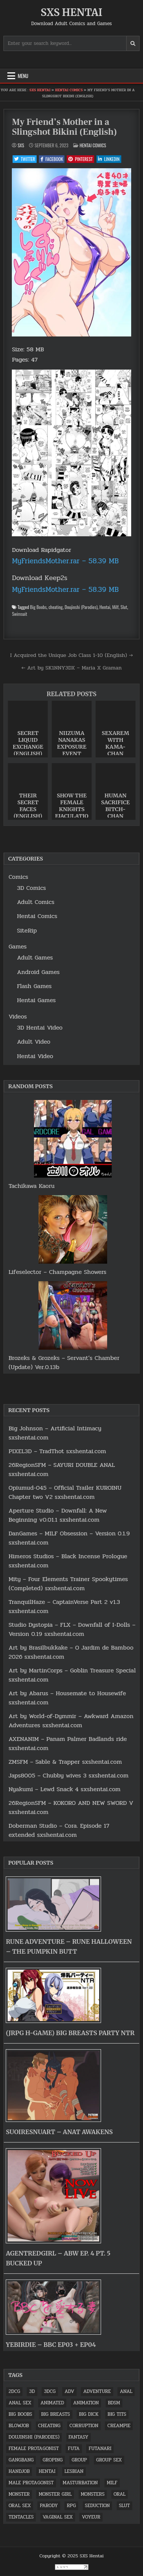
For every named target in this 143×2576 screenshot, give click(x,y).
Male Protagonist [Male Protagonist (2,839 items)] (30, 2483)
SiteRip (27, 930)
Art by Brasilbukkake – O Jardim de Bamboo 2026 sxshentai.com (70, 1652)
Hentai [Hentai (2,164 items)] (47, 2471)
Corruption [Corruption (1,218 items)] (83, 2425)
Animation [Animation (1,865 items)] (86, 2403)
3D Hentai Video (40, 1027)
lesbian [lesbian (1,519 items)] (74, 2471)
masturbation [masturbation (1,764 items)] (80, 2483)
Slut (124, 607)
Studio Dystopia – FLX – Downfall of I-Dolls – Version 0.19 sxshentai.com (71, 1629)
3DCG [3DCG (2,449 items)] (50, 2391)
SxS (21, 145)
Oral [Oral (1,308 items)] (119, 2494)
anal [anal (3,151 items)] (126, 2391)
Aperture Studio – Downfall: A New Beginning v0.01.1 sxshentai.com (57, 1515)
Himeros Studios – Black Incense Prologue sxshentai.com (67, 1560)
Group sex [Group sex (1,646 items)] (109, 2460)
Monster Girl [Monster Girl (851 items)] (55, 2494)
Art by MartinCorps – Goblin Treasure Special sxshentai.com (71, 1675)
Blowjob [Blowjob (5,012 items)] (18, 2425)
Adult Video (33, 1041)
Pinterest (80, 159)
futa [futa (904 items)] (74, 2448)
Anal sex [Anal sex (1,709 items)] (19, 2403)
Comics (18, 877)
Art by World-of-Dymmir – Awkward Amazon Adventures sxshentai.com (70, 1720)
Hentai (105, 607)
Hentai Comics (68, 90)
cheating (55, 607)
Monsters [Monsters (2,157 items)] (92, 2494)
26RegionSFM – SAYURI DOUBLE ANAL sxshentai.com (61, 1469)
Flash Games (34, 986)
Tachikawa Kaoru (31, 1186)
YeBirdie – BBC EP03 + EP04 (51, 2344)
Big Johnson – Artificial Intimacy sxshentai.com (54, 1432)
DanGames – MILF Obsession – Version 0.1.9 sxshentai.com (69, 1538)
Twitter (24, 159)
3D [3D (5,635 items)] (32, 2391)
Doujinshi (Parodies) (80, 607)
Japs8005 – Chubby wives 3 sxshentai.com (68, 1775)
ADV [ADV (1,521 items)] (69, 2391)
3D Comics (31, 888)
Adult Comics (35, 902)
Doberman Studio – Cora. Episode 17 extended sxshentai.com (58, 1830)
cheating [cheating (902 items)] (49, 2425)
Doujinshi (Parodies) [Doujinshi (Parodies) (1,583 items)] (33, 2437)
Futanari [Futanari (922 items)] (99, 2448)
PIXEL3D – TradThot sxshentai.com (57, 1451)
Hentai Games (36, 1000)
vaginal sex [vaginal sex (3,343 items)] (58, 2517)
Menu (23, 76)
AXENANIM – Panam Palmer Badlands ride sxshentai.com (67, 1743)
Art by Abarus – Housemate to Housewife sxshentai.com (67, 1697)
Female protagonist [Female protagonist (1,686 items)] (33, 2448)
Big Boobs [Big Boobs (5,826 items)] (20, 2414)
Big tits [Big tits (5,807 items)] (117, 2414)
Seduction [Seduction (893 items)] (97, 2505)
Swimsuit (19, 614)
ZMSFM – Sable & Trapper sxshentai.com (65, 1761)
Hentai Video (35, 1056)
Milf (115, 607)
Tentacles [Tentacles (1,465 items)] (21, 2517)
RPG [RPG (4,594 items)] (71, 2505)
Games (17, 946)
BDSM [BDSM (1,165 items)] (114, 2403)
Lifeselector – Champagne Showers (57, 1272)
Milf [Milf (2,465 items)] (112, 2483)
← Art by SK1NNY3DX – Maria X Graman (71, 667)
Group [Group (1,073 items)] (79, 2460)
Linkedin (109, 159)
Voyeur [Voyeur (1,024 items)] (91, 2517)
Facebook (51, 159)
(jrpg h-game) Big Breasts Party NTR (70, 2033)
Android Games (38, 972)
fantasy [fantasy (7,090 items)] (78, 2437)
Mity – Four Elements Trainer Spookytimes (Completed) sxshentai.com (68, 1583)
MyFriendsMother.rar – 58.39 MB (65, 561)
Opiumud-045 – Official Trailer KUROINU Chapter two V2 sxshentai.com (64, 1492)
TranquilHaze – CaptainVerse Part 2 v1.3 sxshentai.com (64, 1606)
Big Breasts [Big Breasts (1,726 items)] (55, 2414)
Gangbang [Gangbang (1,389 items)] (21, 2460)
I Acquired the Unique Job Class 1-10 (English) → (71, 655)
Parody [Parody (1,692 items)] (49, 2505)
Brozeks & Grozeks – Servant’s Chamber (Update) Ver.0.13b (63, 1362)
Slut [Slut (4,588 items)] (124, 2505)
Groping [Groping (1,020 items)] (53, 2460)
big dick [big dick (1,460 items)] (88, 2414)
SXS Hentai (72, 12)
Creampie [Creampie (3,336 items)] (118, 2425)
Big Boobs (38, 607)
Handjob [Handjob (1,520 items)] (19, 2471)
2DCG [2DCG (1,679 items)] (14, 2391)
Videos (17, 1016)
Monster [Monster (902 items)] (19, 2494)
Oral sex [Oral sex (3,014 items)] (19, 2505)
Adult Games (35, 957)
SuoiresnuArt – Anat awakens (59, 2132)
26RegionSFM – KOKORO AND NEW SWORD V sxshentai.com (70, 1807)
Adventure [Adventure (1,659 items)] (97, 2391)
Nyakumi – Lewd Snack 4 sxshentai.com (64, 1789)
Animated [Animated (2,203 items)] (52, 2403)
